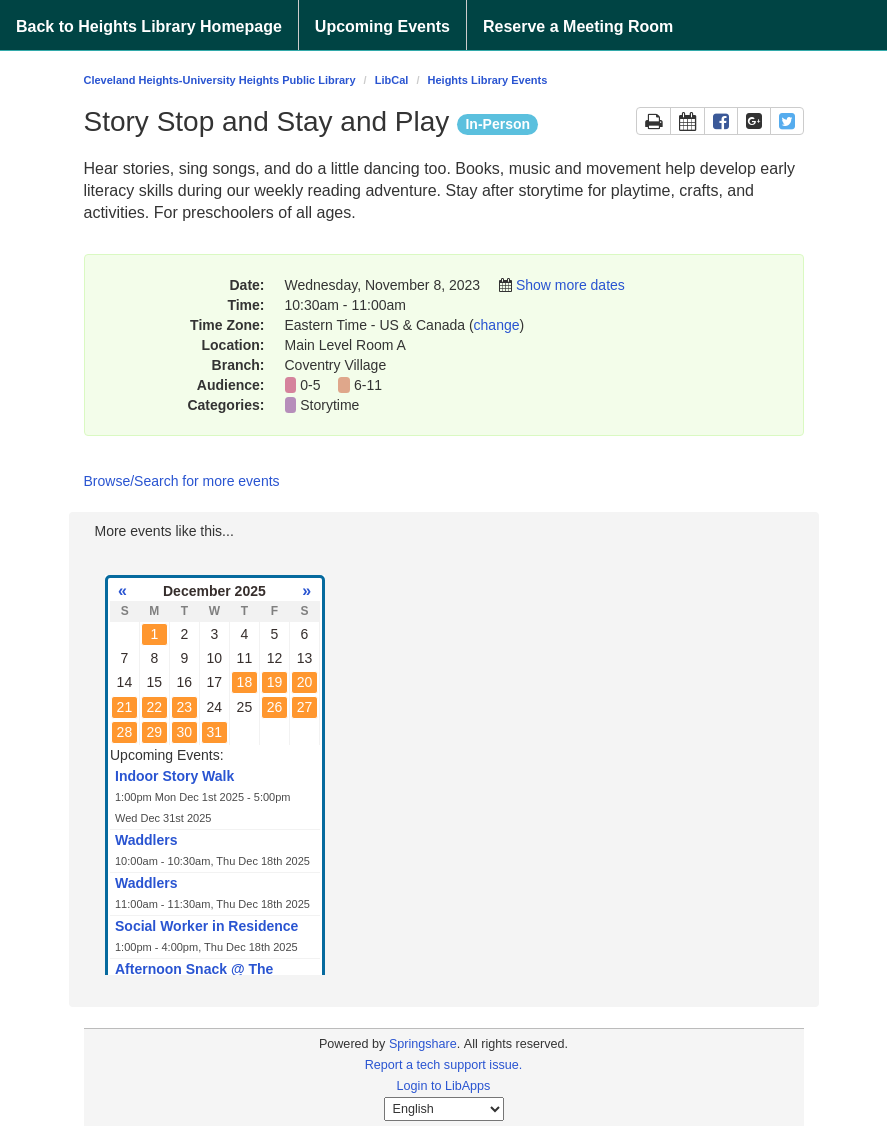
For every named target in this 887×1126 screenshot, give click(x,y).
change (497, 325)
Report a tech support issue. (444, 1065)
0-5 (310, 385)
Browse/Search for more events (182, 481)
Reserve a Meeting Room (578, 26)
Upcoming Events (382, 26)
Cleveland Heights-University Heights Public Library (220, 80)
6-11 (368, 385)
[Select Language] (444, 1109)
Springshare (423, 1044)
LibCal (392, 80)
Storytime (331, 405)
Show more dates (570, 285)
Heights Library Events (488, 80)
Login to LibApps (444, 1086)
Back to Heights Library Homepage (149, 26)
